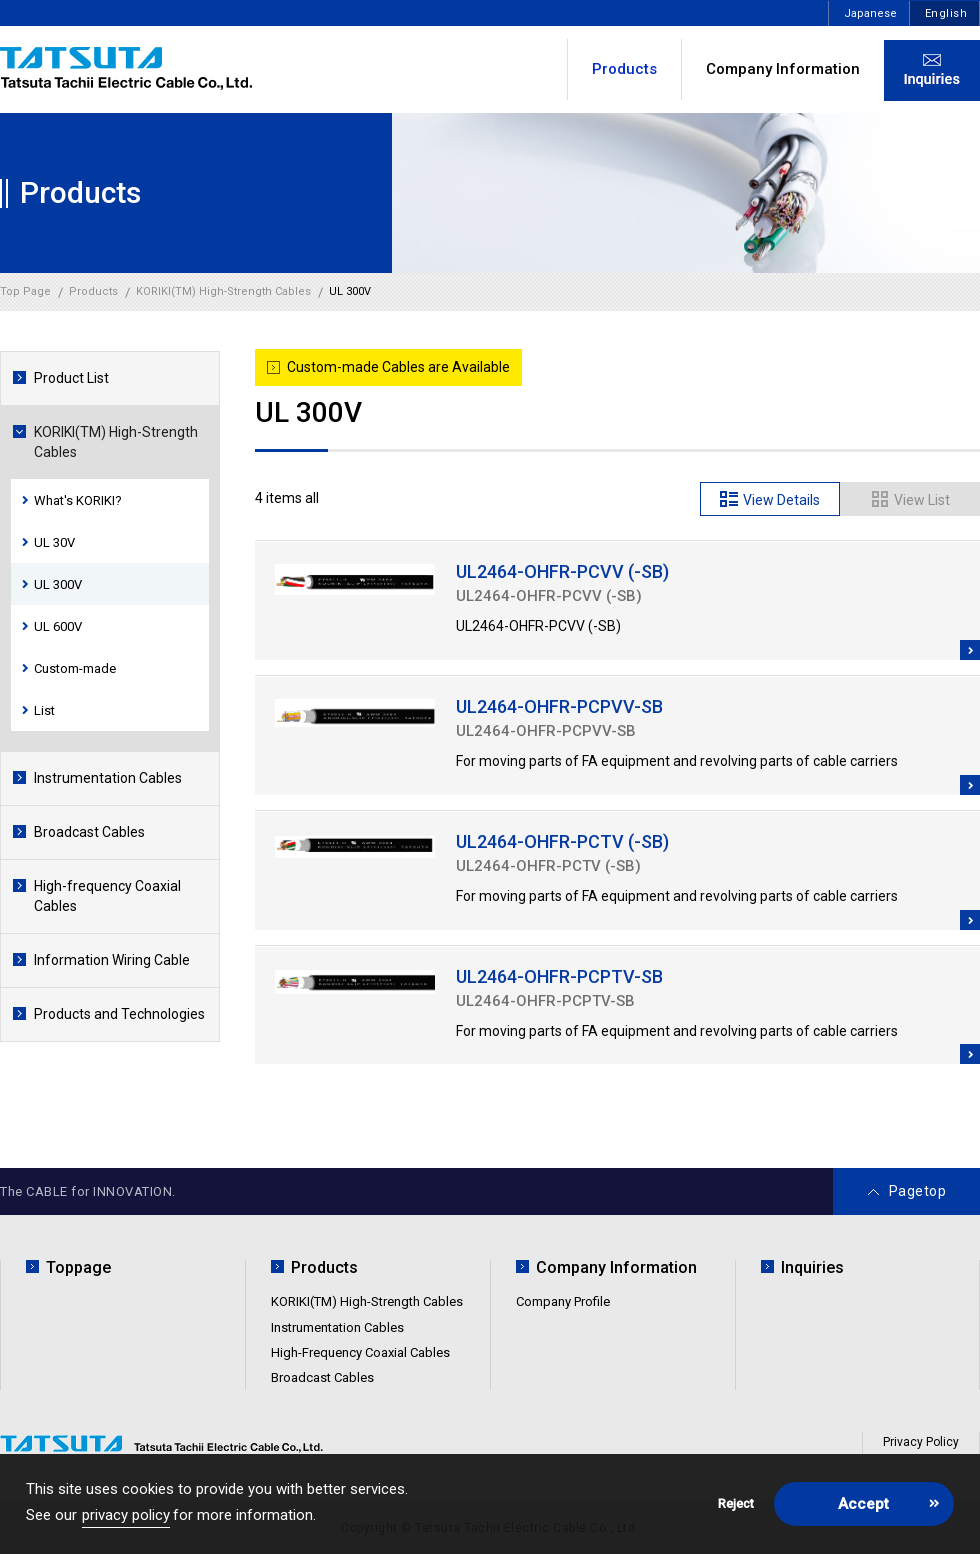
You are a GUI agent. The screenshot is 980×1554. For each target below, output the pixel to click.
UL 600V (58, 626)
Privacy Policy (921, 1442)
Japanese (870, 13)
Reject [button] (736, 1503)
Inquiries (812, 1267)
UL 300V (58, 584)
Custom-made (75, 668)
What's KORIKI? (78, 500)
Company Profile (563, 1301)
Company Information (783, 69)
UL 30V (54, 542)
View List (922, 500)
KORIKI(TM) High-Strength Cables (116, 442)
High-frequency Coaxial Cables (107, 896)
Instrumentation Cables (108, 778)
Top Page (25, 291)
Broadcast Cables (89, 832)
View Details (781, 500)
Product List (71, 378)
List (44, 710)
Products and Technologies (119, 1014)
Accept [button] (863, 1504)
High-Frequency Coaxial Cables (360, 1352)
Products (324, 1267)
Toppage (78, 1267)
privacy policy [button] (126, 1515)
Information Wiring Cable (112, 960)
